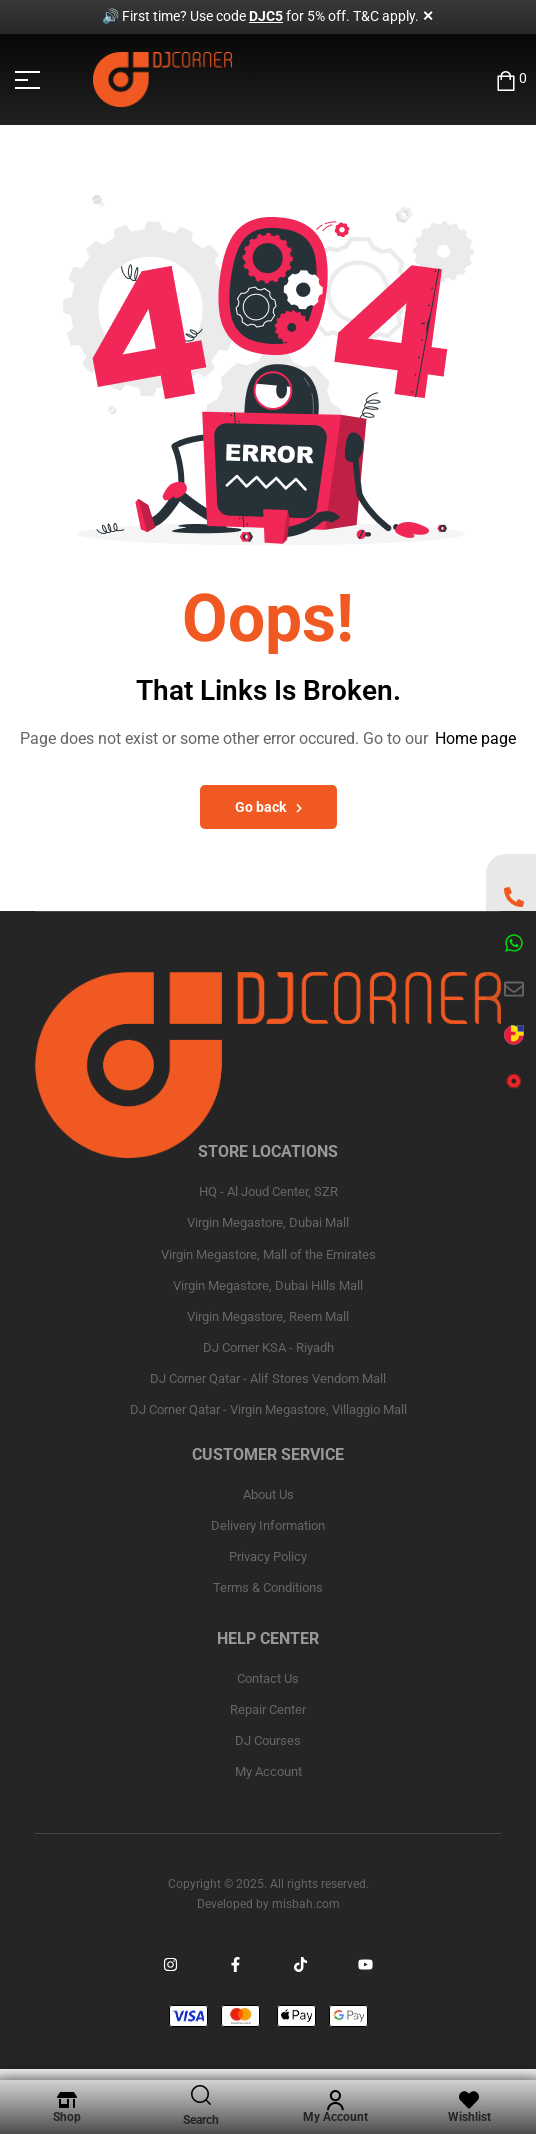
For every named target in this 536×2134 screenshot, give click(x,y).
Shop (67, 2117)
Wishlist (469, 2117)
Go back (268, 807)
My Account (335, 2117)
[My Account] (335, 2100)
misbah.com (306, 1904)
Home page (475, 738)
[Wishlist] (469, 2100)
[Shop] (67, 2100)
